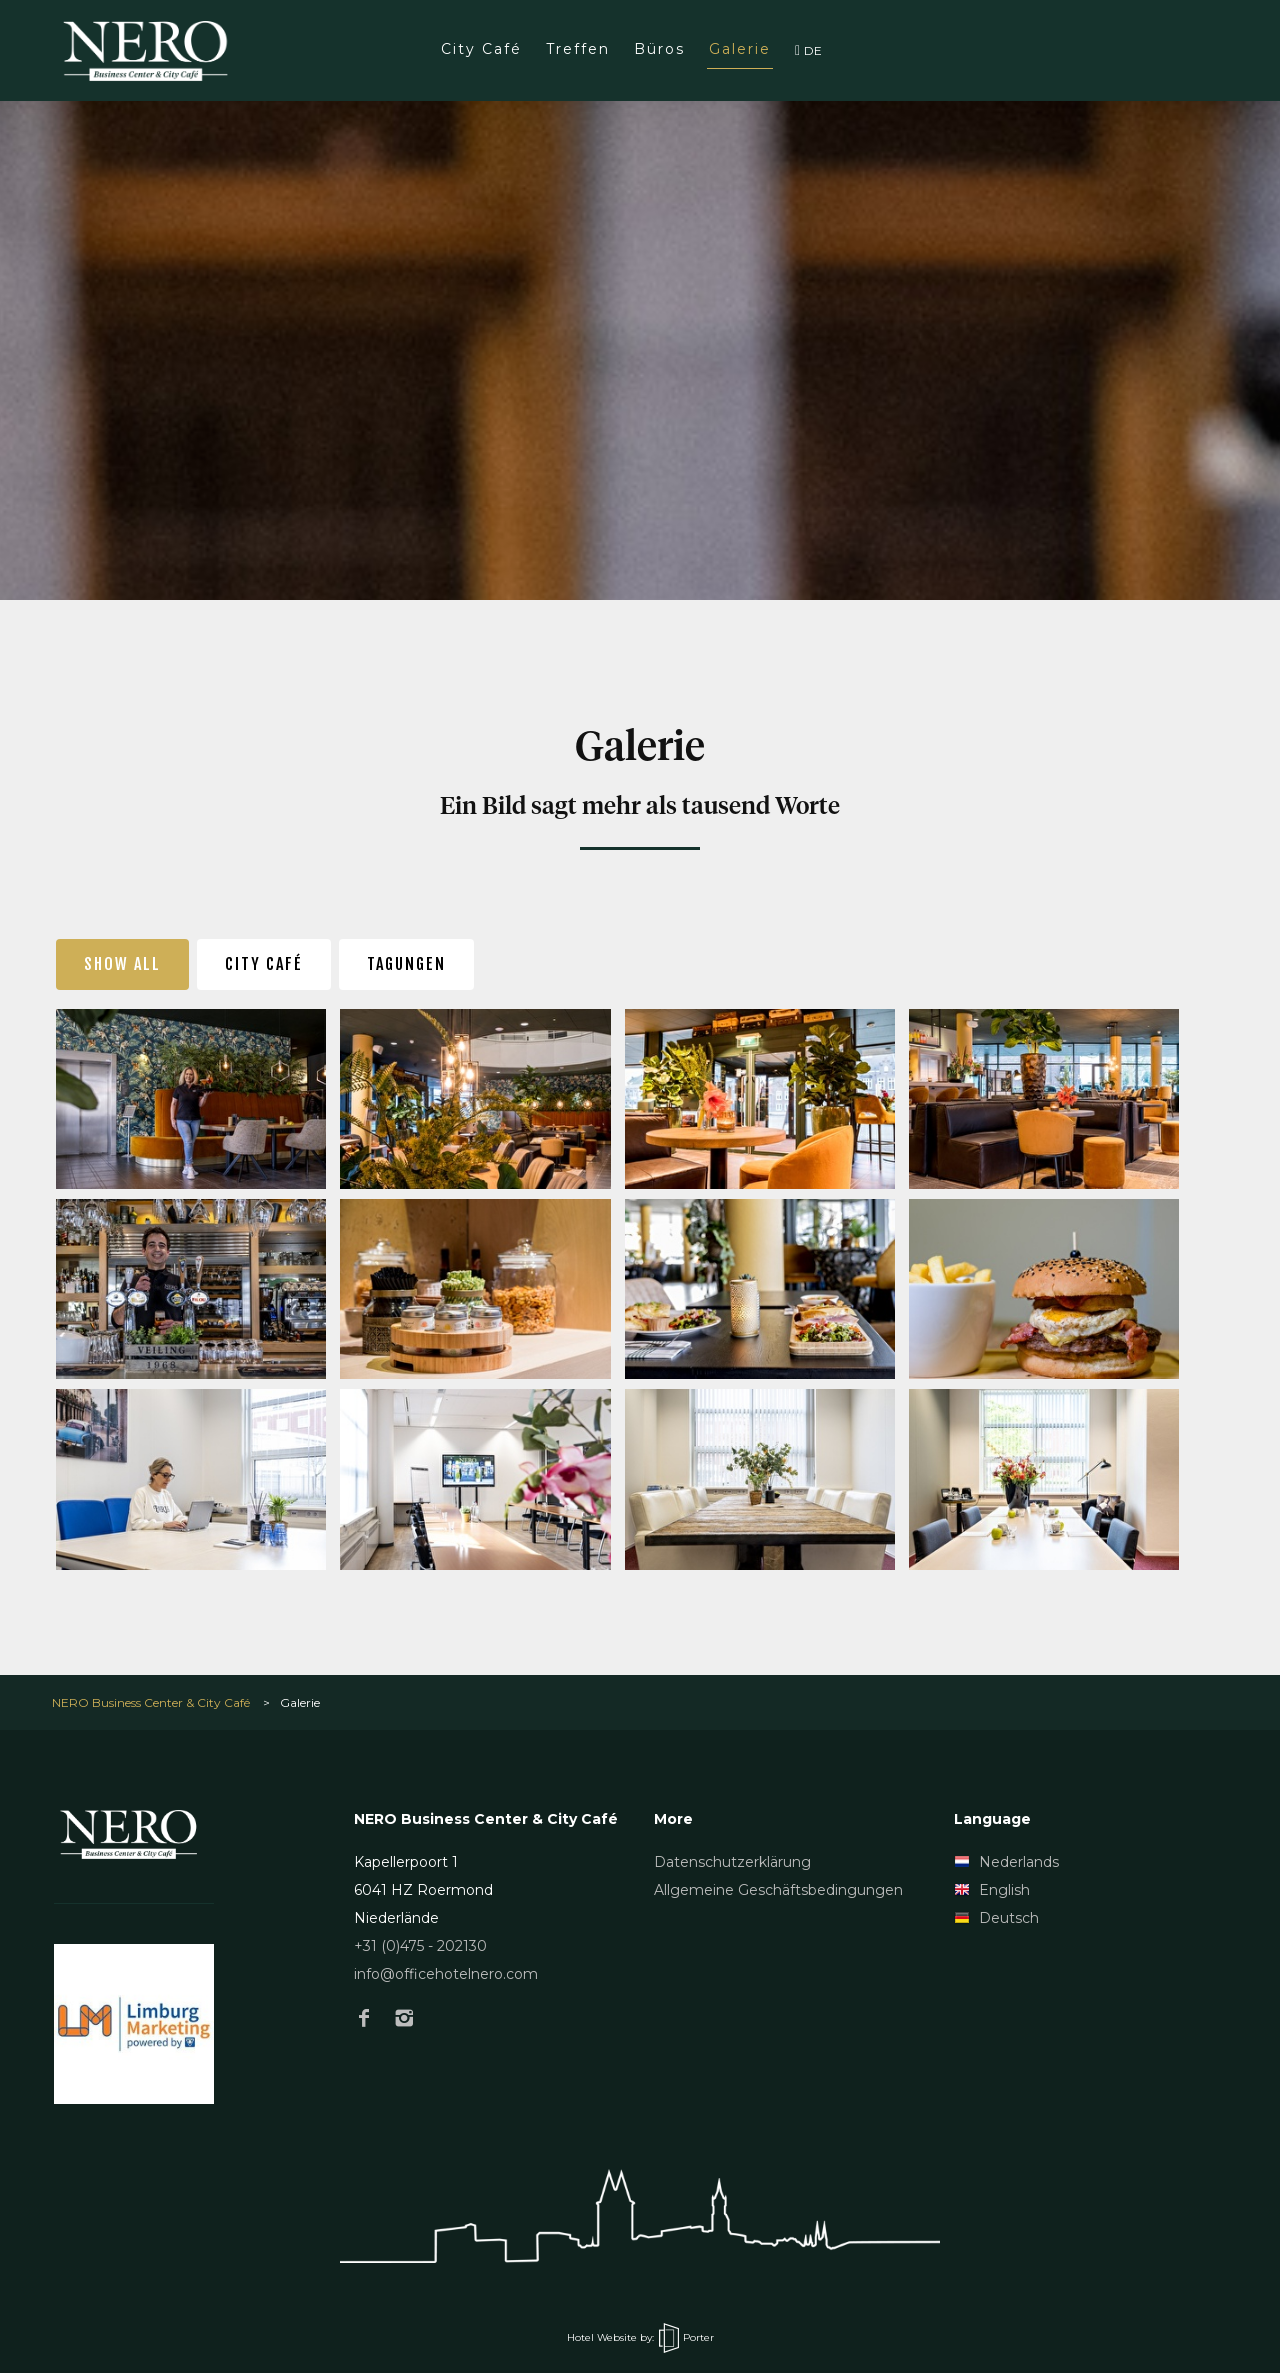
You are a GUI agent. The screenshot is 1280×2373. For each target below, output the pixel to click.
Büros (659, 49)
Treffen (578, 49)
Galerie (740, 49)
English (992, 1890)
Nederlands (1006, 1862)
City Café (481, 49)
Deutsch (996, 1918)
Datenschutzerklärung (732, 1862)
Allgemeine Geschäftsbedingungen (778, 1890)
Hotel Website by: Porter (640, 2337)
